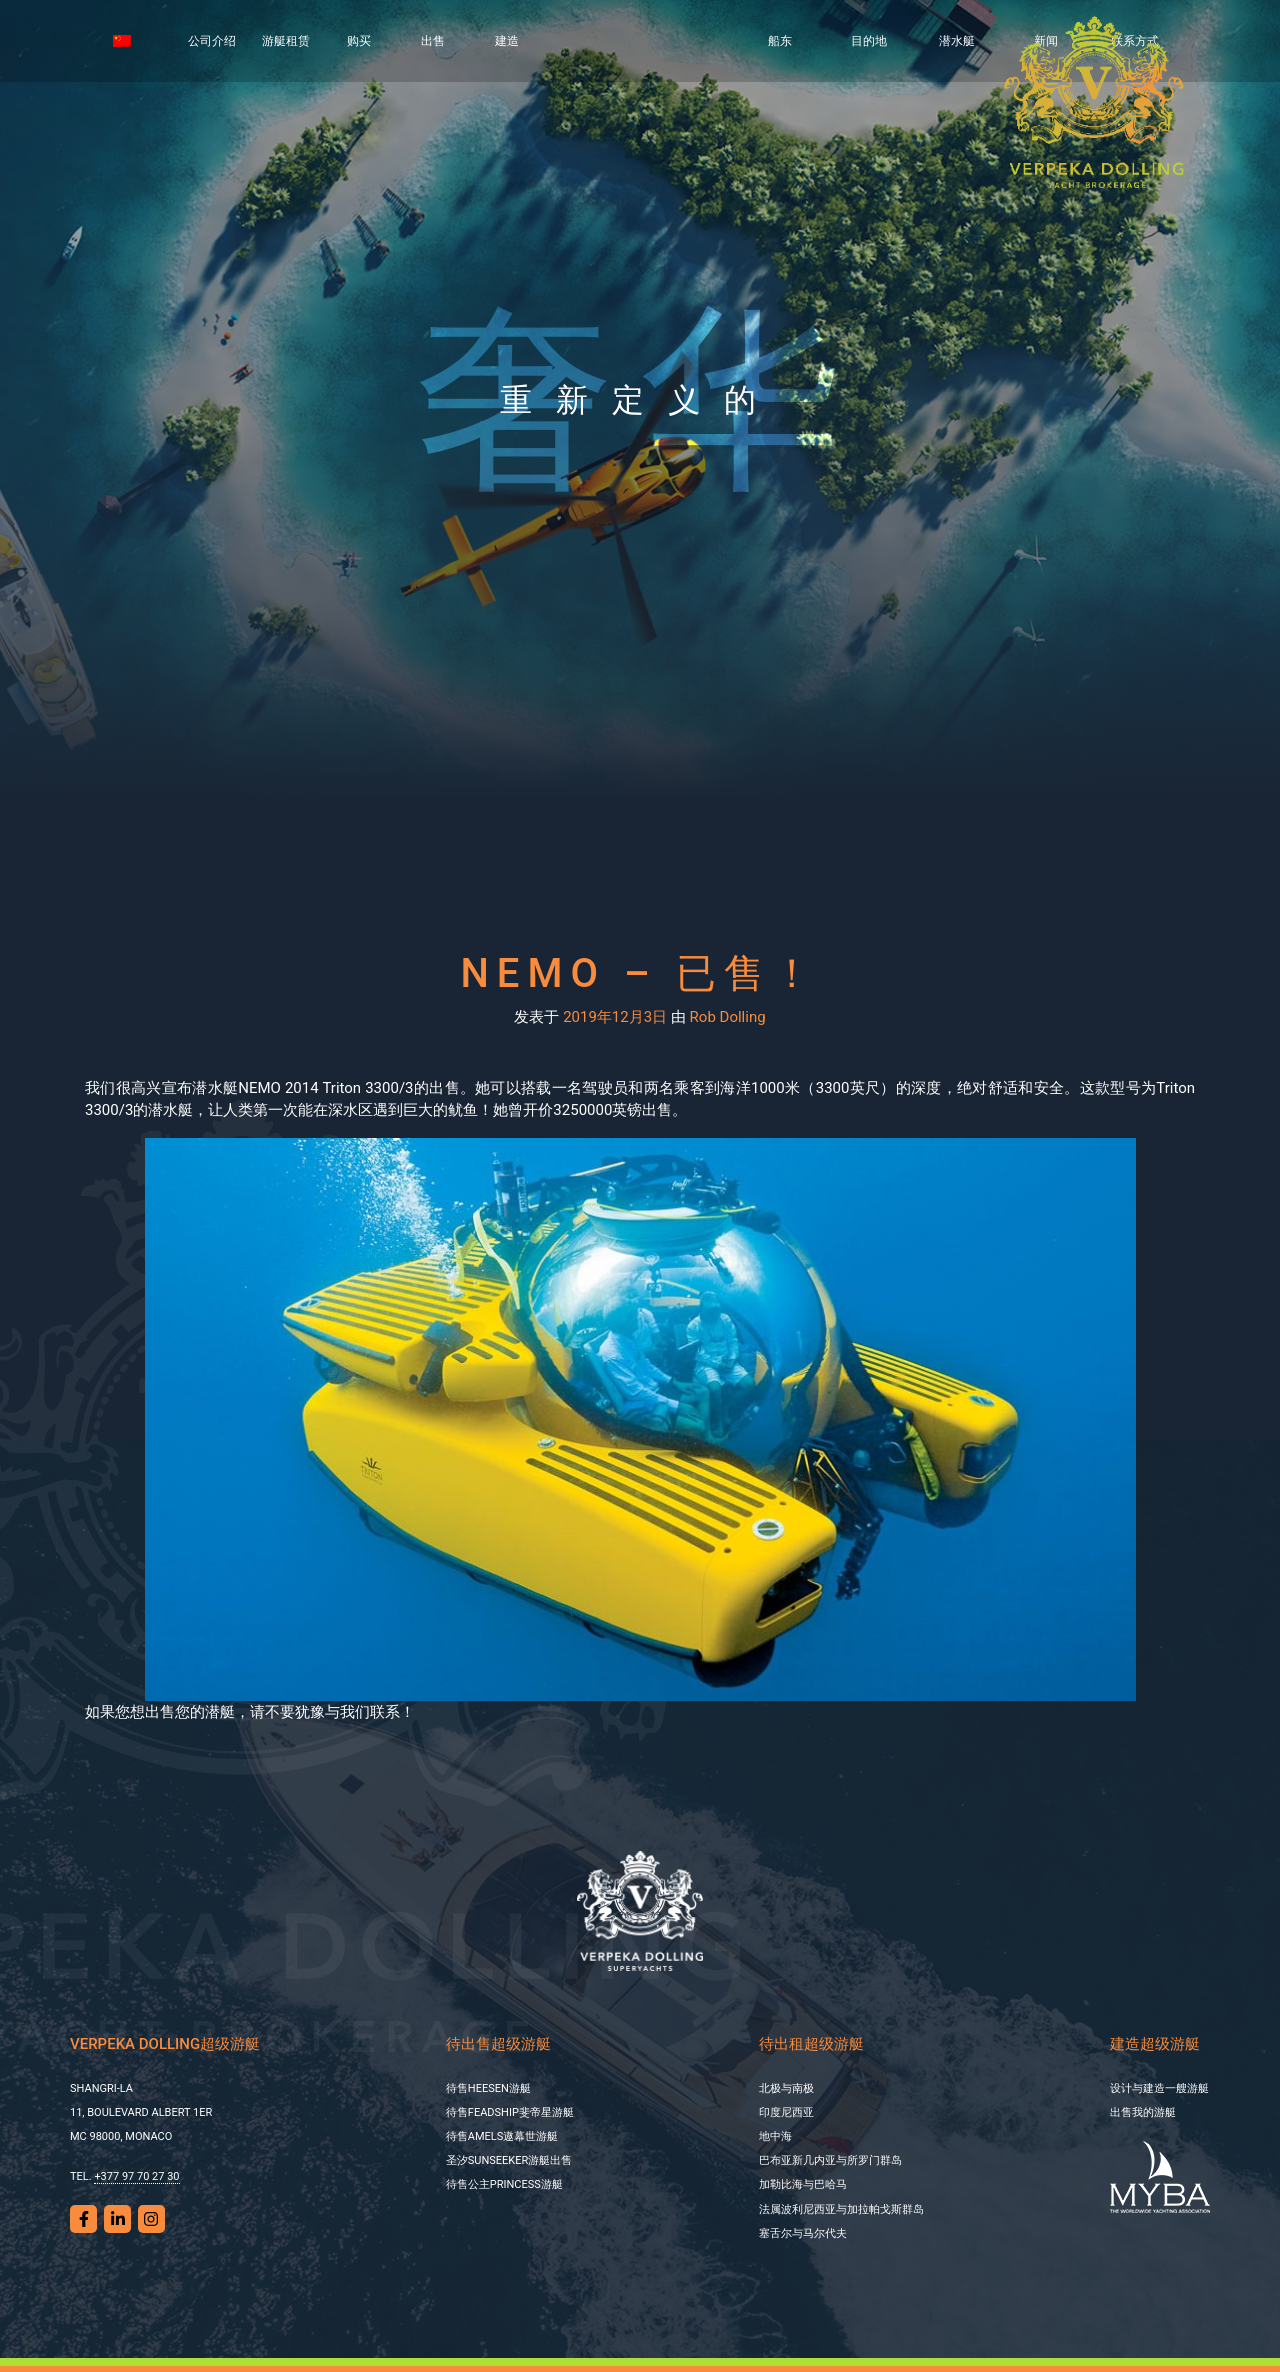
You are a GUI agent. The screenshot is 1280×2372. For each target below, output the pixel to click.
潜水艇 (957, 41)
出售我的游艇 (1143, 2112)
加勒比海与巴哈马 (803, 2184)
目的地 (869, 41)
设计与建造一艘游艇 (1159, 2088)
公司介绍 (212, 41)
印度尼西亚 (786, 2112)
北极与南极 (786, 2088)
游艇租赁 (286, 41)
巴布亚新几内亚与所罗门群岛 (830, 2160)
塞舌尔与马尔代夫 (803, 2233)
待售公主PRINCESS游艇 (504, 2184)
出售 (433, 41)
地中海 (775, 2136)
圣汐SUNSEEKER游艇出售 (509, 2160)
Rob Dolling (728, 1017)
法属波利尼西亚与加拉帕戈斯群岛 (841, 2209)
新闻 (1046, 41)
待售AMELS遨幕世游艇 (502, 2136)
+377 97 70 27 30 (136, 2176)
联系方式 (1135, 41)
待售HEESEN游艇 (488, 2088)
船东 (780, 41)
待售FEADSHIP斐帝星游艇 (510, 2112)
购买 (359, 41)
